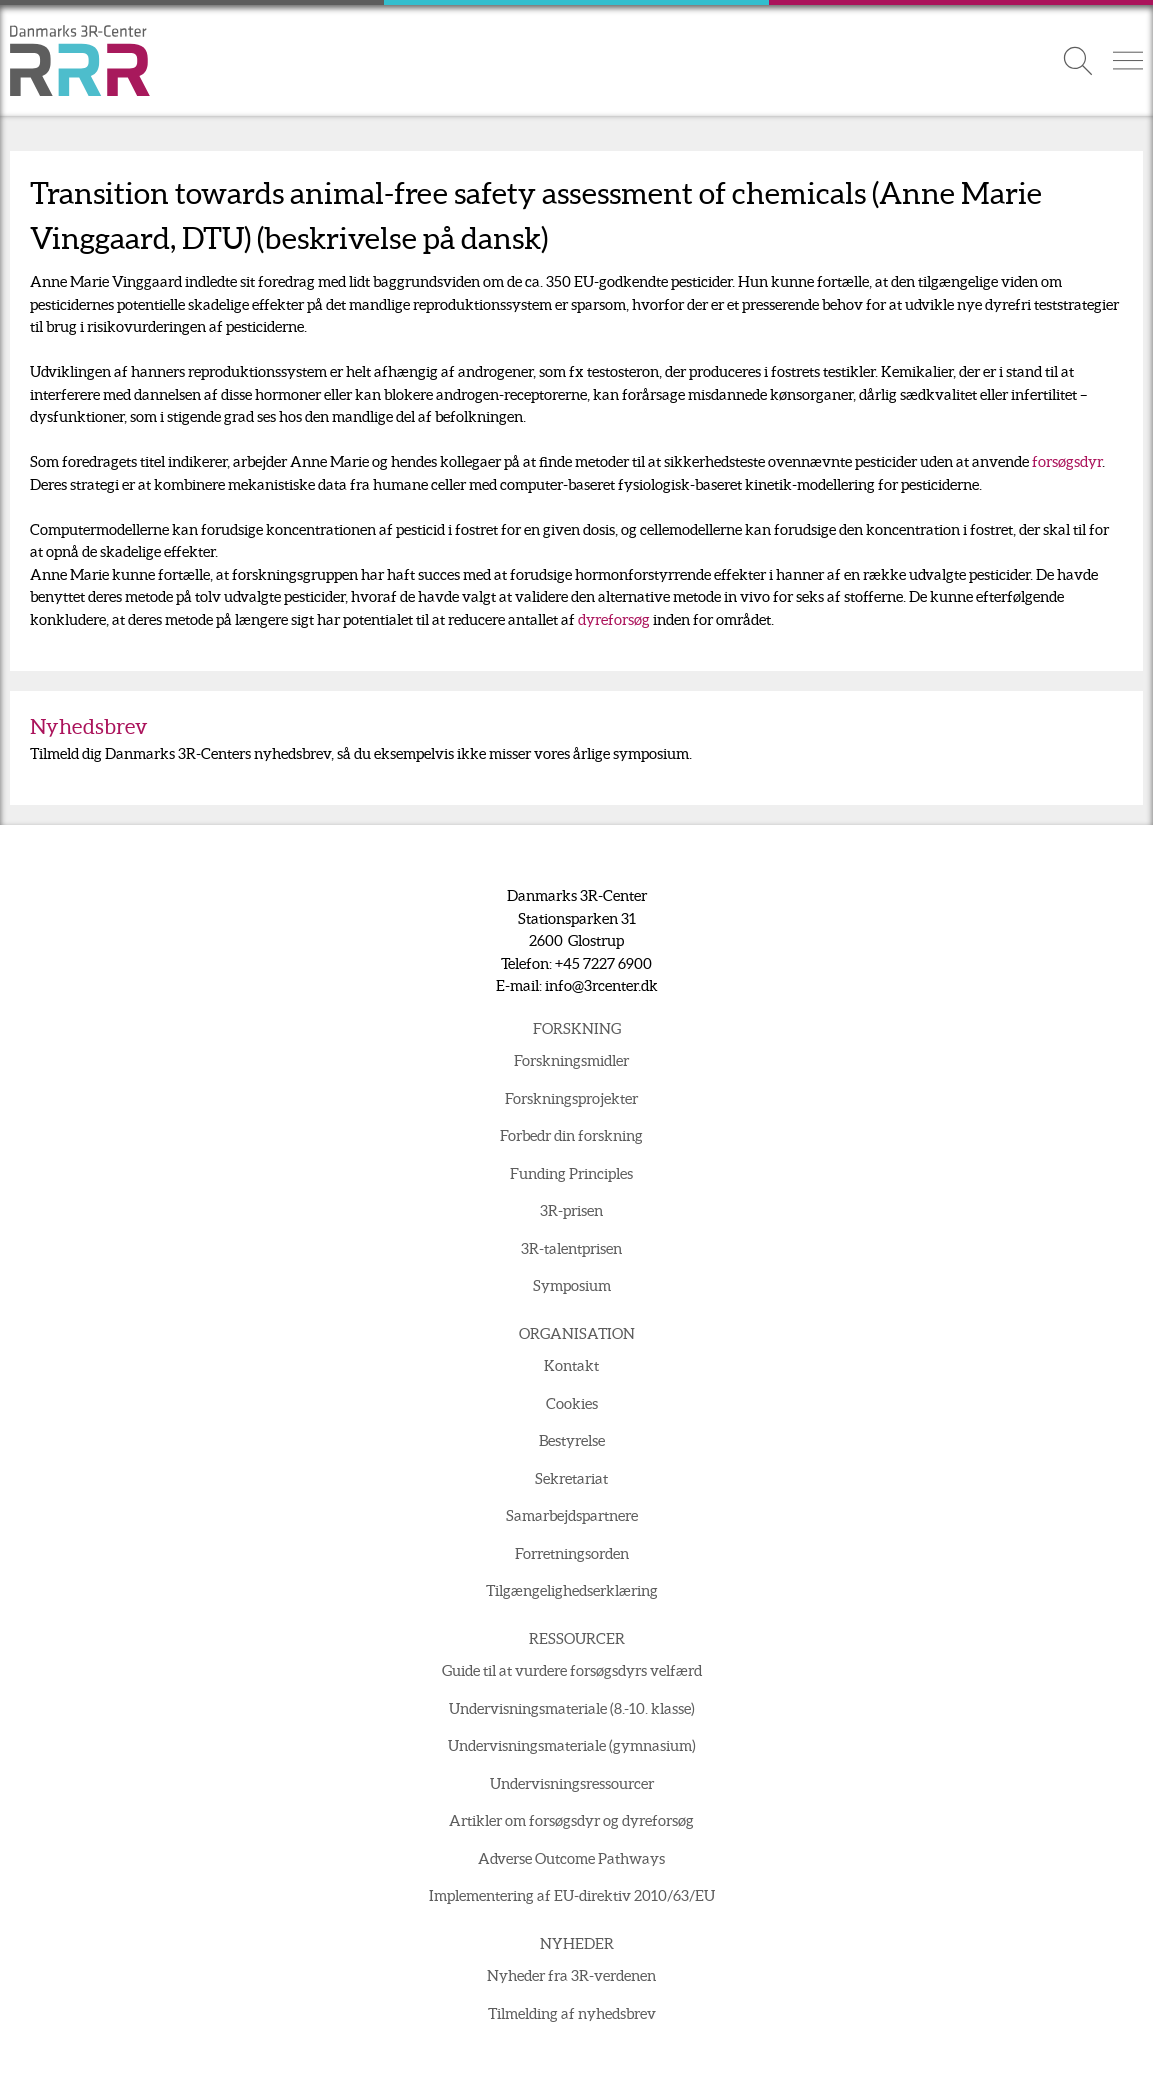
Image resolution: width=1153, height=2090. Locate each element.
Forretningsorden (572, 1553)
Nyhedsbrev (89, 726)
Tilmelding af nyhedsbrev (572, 2013)
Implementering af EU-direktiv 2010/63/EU (572, 1895)
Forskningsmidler (571, 1060)
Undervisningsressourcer (572, 1783)
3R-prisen (571, 1210)
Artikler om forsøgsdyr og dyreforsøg (571, 1820)
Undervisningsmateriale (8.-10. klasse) (572, 1708)
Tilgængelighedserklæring (572, 1590)
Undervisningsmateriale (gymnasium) (572, 1745)
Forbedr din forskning (571, 1135)
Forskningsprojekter (571, 1098)
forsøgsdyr (1067, 461)
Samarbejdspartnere (572, 1515)
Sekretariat (571, 1478)
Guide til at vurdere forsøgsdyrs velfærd (572, 1670)
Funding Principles (571, 1173)
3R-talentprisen (571, 1248)
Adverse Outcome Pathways (571, 1858)
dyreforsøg (614, 619)
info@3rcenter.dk (601, 985)
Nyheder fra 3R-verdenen (571, 1975)
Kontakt (571, 1365)
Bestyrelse (572, 1440)
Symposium (572, 1285)
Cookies (572, 1403)
